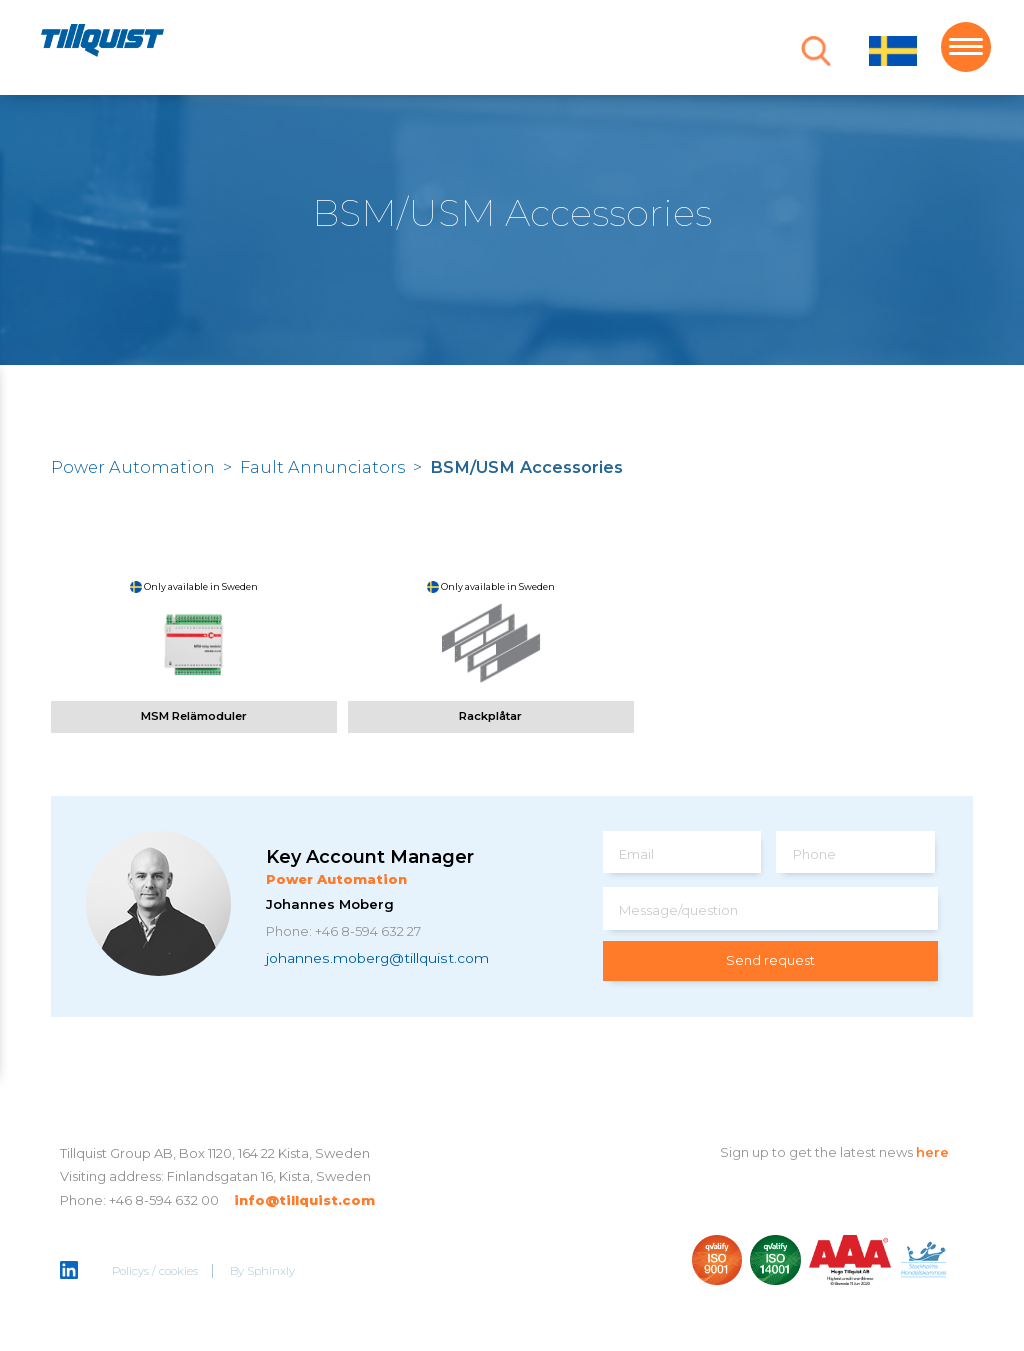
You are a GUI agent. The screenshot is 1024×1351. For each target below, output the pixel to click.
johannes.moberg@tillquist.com (377, 958)
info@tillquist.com (304, 1200)
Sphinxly (271, 1271)
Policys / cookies (155, 1271)
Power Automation (133, 467)
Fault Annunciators (322, 467)
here (932, 1152)
